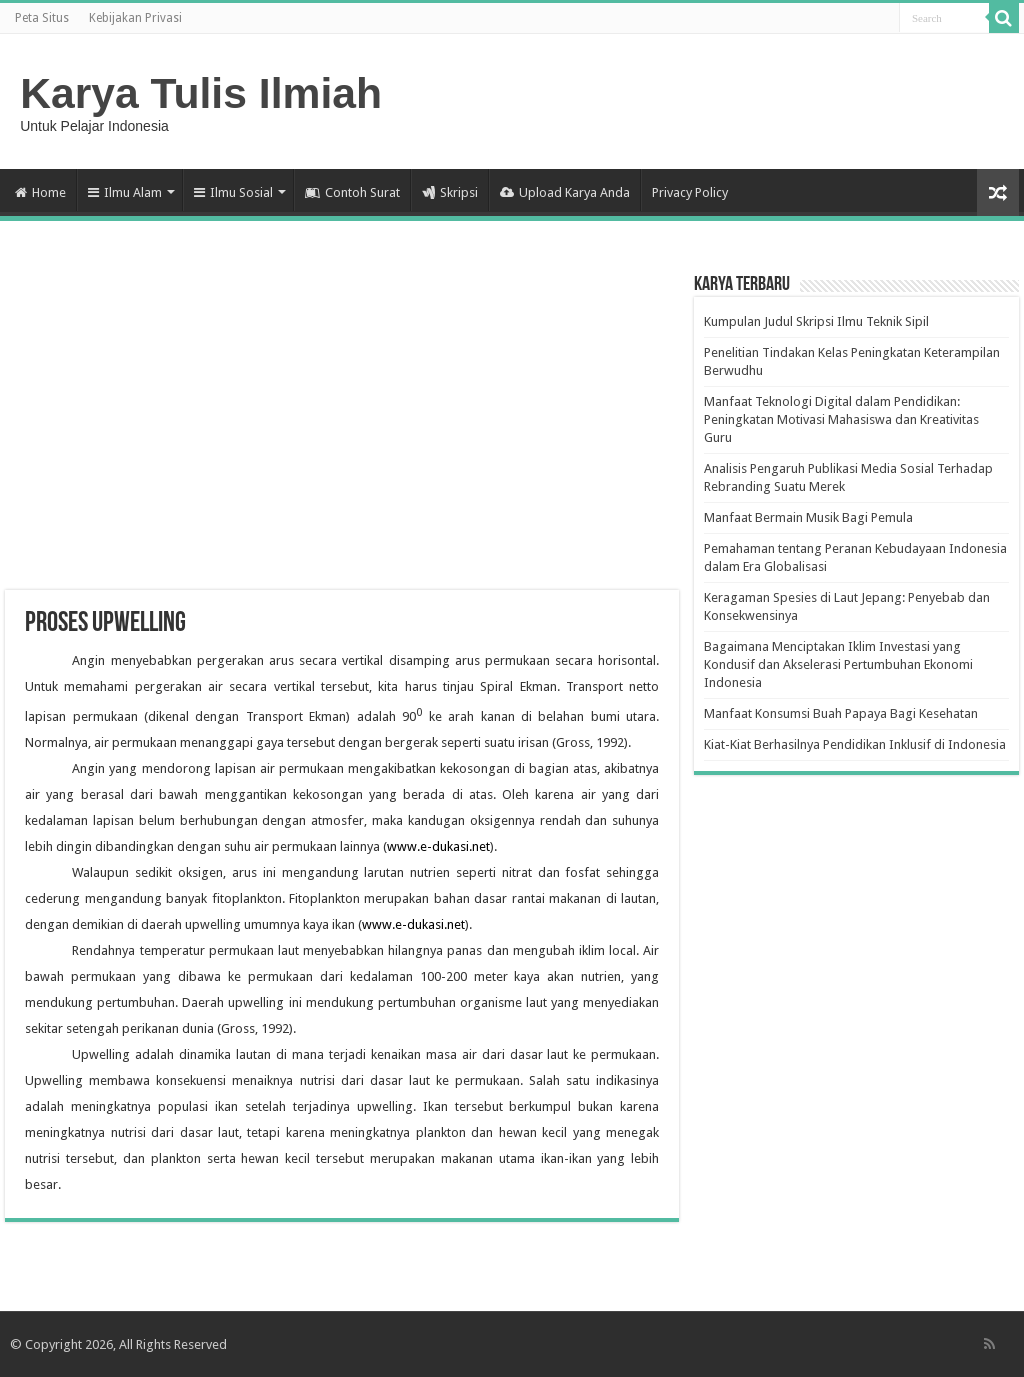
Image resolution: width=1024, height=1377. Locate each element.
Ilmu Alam (125, 192)
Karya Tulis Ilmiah (201, 93)
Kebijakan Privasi (135, 18)
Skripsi (450, 192)
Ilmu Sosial (233, 192)
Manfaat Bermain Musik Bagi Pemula (808, 517)
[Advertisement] (342, 430)
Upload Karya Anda (565, 192)
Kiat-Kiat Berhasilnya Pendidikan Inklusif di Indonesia (855, 744)
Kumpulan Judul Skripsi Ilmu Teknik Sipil (816, 321)
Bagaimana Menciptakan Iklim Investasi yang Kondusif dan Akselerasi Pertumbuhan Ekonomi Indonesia (838, 664)
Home (40, 192)
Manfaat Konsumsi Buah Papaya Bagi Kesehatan (841, 713)
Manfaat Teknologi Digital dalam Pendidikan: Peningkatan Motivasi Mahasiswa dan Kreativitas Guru (841, 419)
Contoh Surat (352, 192)
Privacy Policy (690, 192)
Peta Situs (42, 18)
